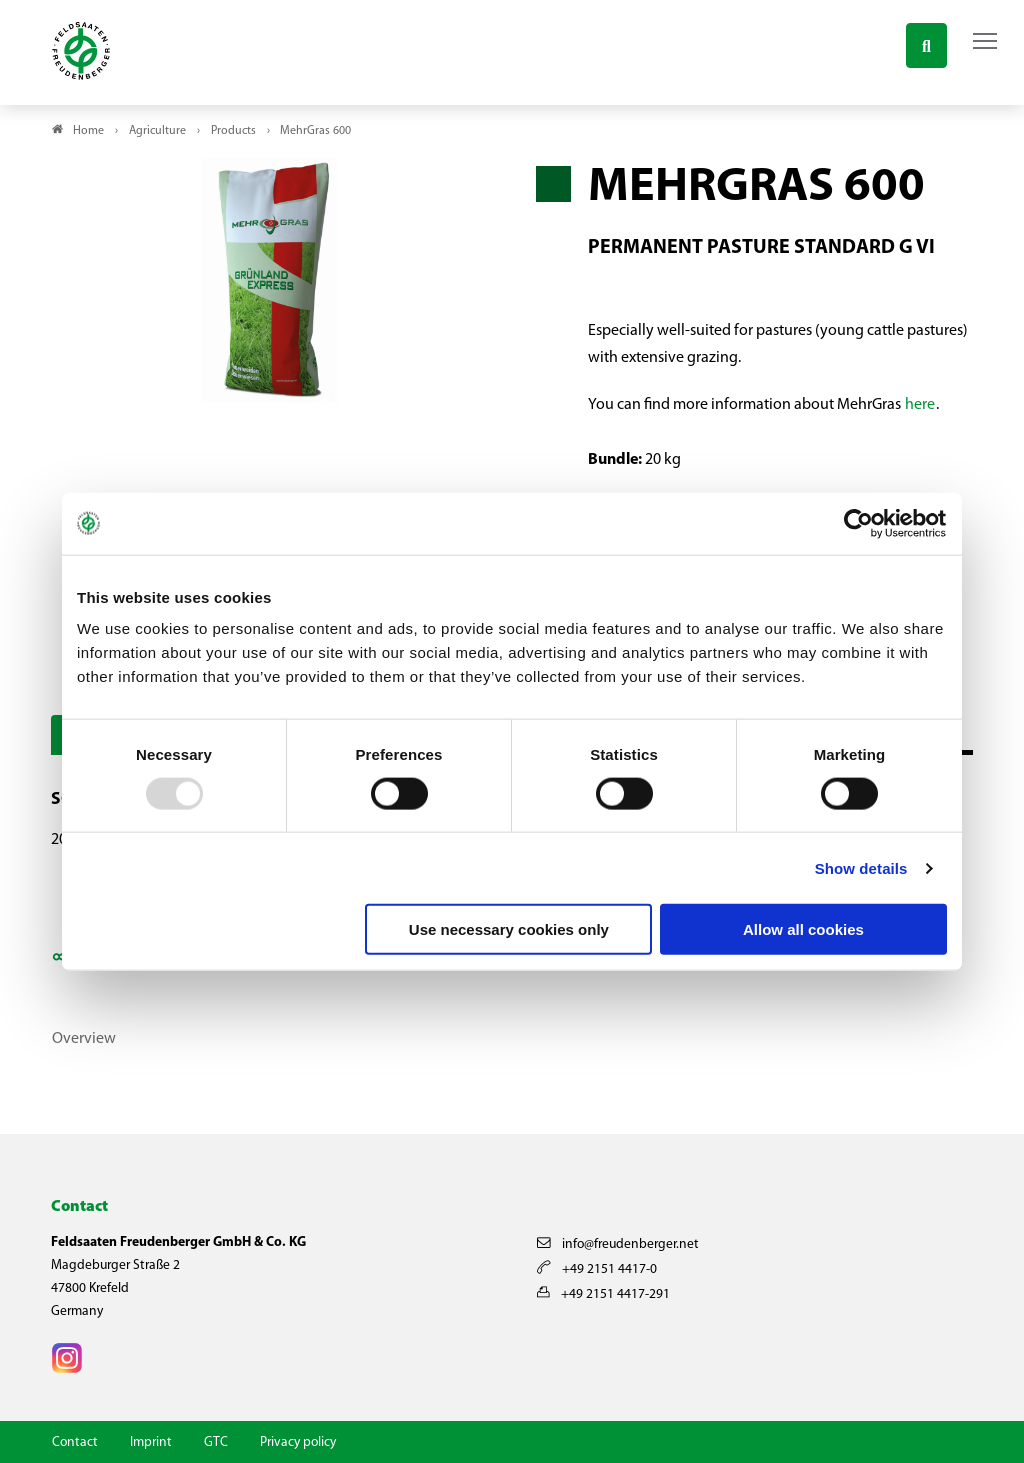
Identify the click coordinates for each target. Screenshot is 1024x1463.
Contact (75, 1442)
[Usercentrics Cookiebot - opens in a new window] (859, 523)
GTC (216, 1442)
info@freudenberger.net (618, 1244)
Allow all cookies (803, 929)
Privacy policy (298, 1442)
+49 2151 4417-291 (603, 1294)
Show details (861, 867)
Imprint (151, 1442)
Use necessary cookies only (509, 929)
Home (88, 131)
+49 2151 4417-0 (597, 1269)
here (920, 405)
